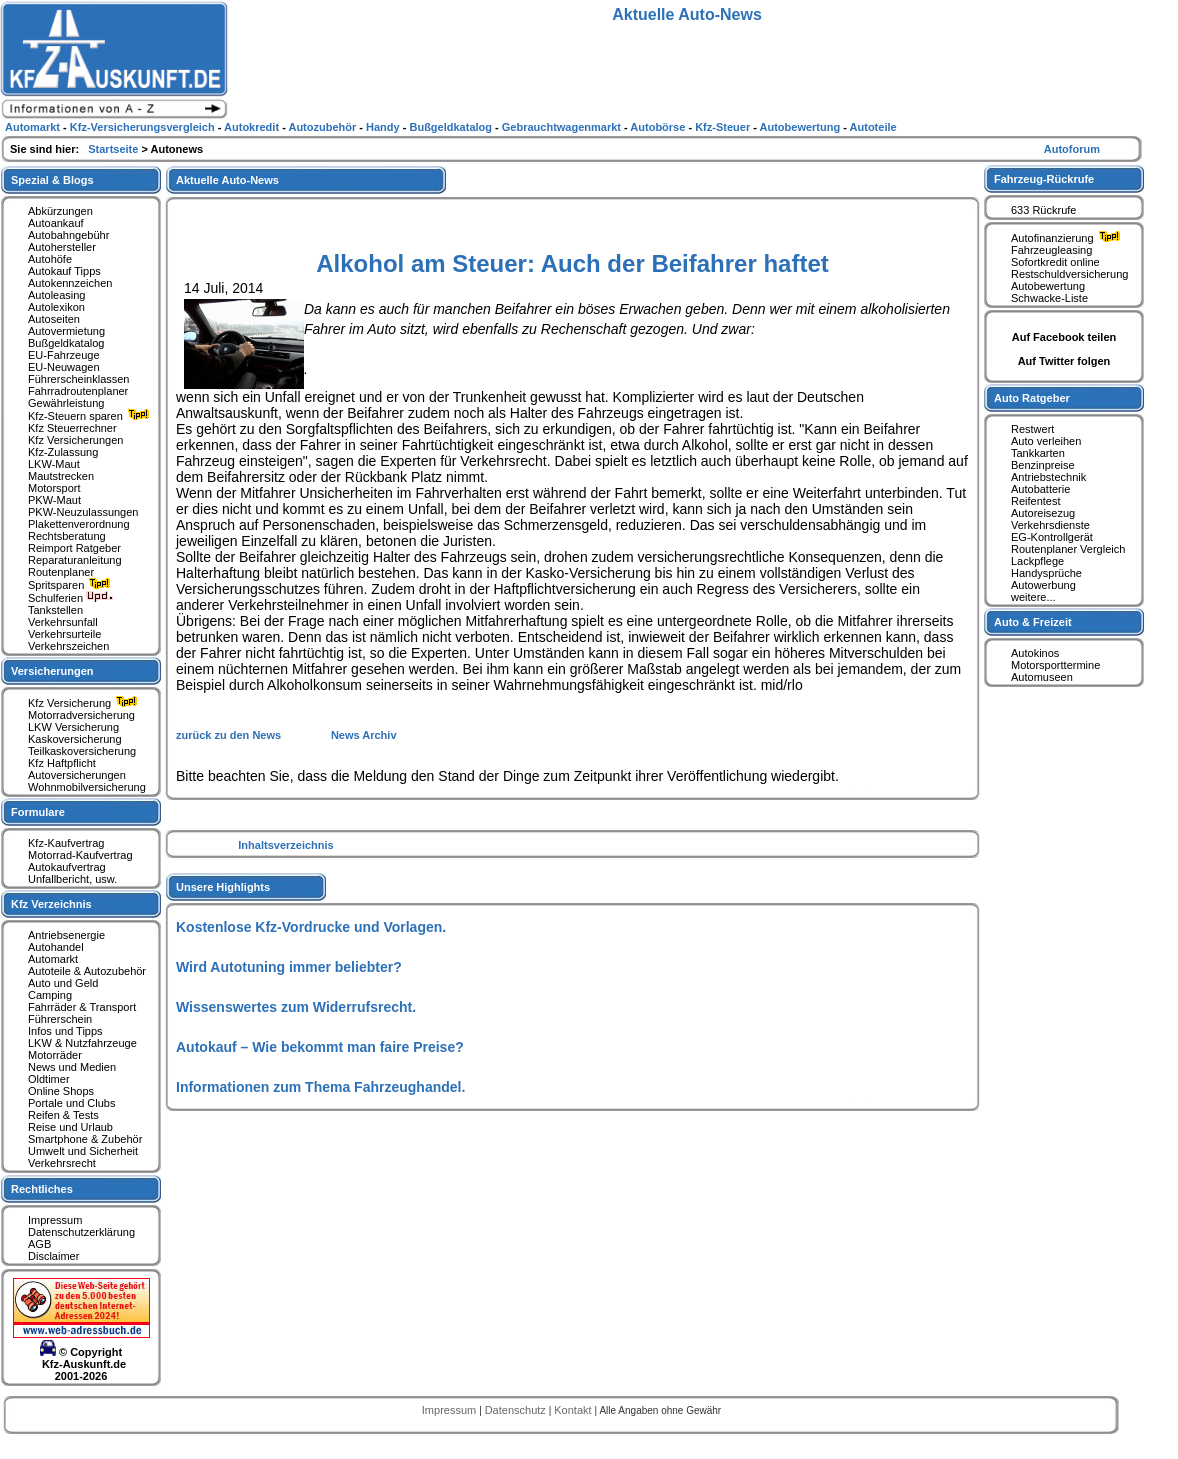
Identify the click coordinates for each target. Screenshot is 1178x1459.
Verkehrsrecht (62, 1163)
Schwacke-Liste (1049, 298)
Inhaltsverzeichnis (285, 845)
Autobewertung (1048, 286)
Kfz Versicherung (85, 703)
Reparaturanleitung (75, 560)
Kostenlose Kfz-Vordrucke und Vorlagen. (311, 927)
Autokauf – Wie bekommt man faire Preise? (320, 1047)
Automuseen (1042, 677)
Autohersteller (62, 247)
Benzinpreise (1043, 465)
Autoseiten (54, 319)
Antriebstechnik (1048, 477)
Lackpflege (1037, 561)
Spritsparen (71, 585)
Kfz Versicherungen (75, 440)
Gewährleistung (66, 403)
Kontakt (574, 1410)
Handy (384, 127)
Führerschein (60, 1019)
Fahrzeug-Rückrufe (1044, 179)
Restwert (1032, 429)
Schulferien (71, 598)
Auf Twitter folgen (1064, 361)
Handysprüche (1046, 573)
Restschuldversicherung (1069, 274)
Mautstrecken (61, 476)
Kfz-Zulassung (63, 452)
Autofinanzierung (1068, 238)
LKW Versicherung (73, 727)
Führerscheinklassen (79, 379)
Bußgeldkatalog (66, 343)
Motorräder (55, 1055)
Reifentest (1036, 501)
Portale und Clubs (71, 1103)
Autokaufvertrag (67, 867)
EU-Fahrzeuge (64, 355)
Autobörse (659, 127)
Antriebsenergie (66, 935)
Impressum (55, 1220)
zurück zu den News (230, 735)
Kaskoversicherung (75, 739)
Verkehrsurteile (64, 634)
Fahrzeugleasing (1051, 250)
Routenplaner (61, 572)
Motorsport (54, 488)
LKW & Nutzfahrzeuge (82, 1043)
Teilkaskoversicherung (82, 751)
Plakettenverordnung (79, 524)
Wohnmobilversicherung (87, 787)
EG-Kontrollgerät (1052, 537)
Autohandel (56, 947)
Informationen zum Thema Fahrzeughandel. (320, 1087)
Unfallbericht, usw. (72, 879)
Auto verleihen (1046, 441)
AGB (39, 1244)
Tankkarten (1038, 453)
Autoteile (873, 127)
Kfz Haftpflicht (62, 763)
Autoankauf (56, 223)
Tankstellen (55, 610)
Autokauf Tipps (64, 271)
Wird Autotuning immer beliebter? (289, 967)
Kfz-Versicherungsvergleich (144, 127)
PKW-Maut (54, 500)
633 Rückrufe (1043, 210)
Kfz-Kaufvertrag (66, 843)
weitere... (1033, 597)
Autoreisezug (1043, 513)
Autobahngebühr (68, 235)
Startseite (114, 149)
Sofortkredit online (1055, 262)
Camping (50, 995)
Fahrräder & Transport (82, 1007)
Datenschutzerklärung (81, 1232)
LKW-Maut (54, 464)
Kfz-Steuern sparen (91, 416)
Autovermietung (66, 331)
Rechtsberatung (67, 536)
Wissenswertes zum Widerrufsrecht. (296, 1007)
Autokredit (253, 127)
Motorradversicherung (81, 715)
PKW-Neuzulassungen (83, 512)
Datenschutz (517, 1410)
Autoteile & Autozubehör (87, 971)
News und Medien (72, 1067)
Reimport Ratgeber (74, 548)
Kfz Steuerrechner (72, 428)
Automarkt (53, 959)
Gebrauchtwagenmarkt (563, 127)
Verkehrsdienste (1050, 525)
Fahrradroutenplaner (78, 391)
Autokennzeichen (70, 283)
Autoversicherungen (77, 775)
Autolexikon (56, 307)
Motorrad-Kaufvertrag (80, 855)
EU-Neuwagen (64, 367)
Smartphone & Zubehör (85, 1139)
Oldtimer (49, 1079)
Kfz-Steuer (724, 127)
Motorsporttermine (1055, 665)
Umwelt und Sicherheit (83, 1151)
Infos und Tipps (65, 1031)
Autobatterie (1040, 489)
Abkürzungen (60, 211)
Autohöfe (50, 259)
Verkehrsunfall (63, 622)
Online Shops (61, 1091)
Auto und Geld (63, 983)
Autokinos (1035, 653)
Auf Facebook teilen (1064, 337)
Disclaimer (53, 1256)
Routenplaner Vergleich (1068, 549)
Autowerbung (1043, 585)
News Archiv (364, 735)
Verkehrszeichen (68, 646)
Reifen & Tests (63, 1115)
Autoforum (1072, 149)
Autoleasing (57, 295)
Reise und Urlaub (70, 1127)
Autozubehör (323, 127)
